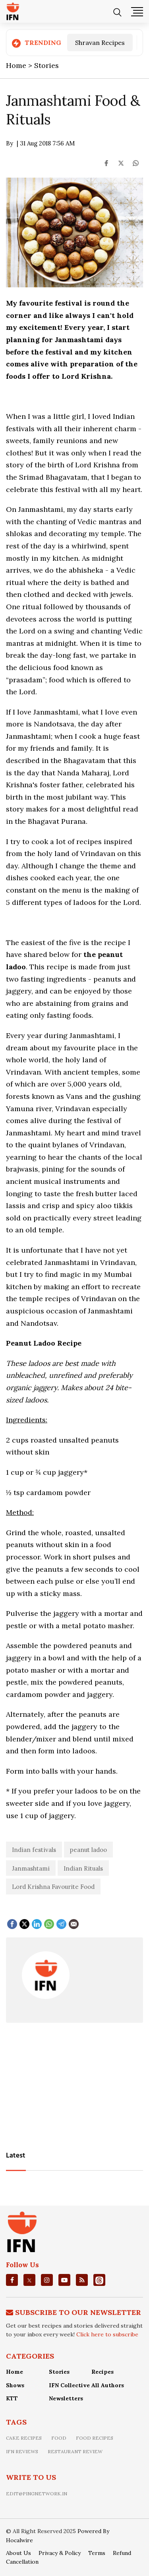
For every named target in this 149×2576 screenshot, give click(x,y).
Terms (96, 2553)
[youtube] (64, 2280)
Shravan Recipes (100, 42)
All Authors (107, 2385)
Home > (20, 65)
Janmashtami (31, 1868)
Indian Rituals (83, 1868)
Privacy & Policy (60, 2553)
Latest (15, 2156)
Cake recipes (24, 2438)
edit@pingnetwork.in (36, 2494)
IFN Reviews (22, 2451)
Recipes (102, 2371)
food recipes (94, 2438)
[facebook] (12, 2280)
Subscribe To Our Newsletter (78, 2312)
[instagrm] (47, 2280)
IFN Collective (69, 2385)
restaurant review (75, 2451)
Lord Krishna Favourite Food (53, 1886)
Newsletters (66, 2398)
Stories (46, 65)
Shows (15, 2385)
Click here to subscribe (107, 2334)
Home (14, 2371)
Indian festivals (34, 1850)
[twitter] (29, 2280)
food (58, 2438)
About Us (18, 2553)
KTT (12, 2398)
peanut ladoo (88, 1850)
